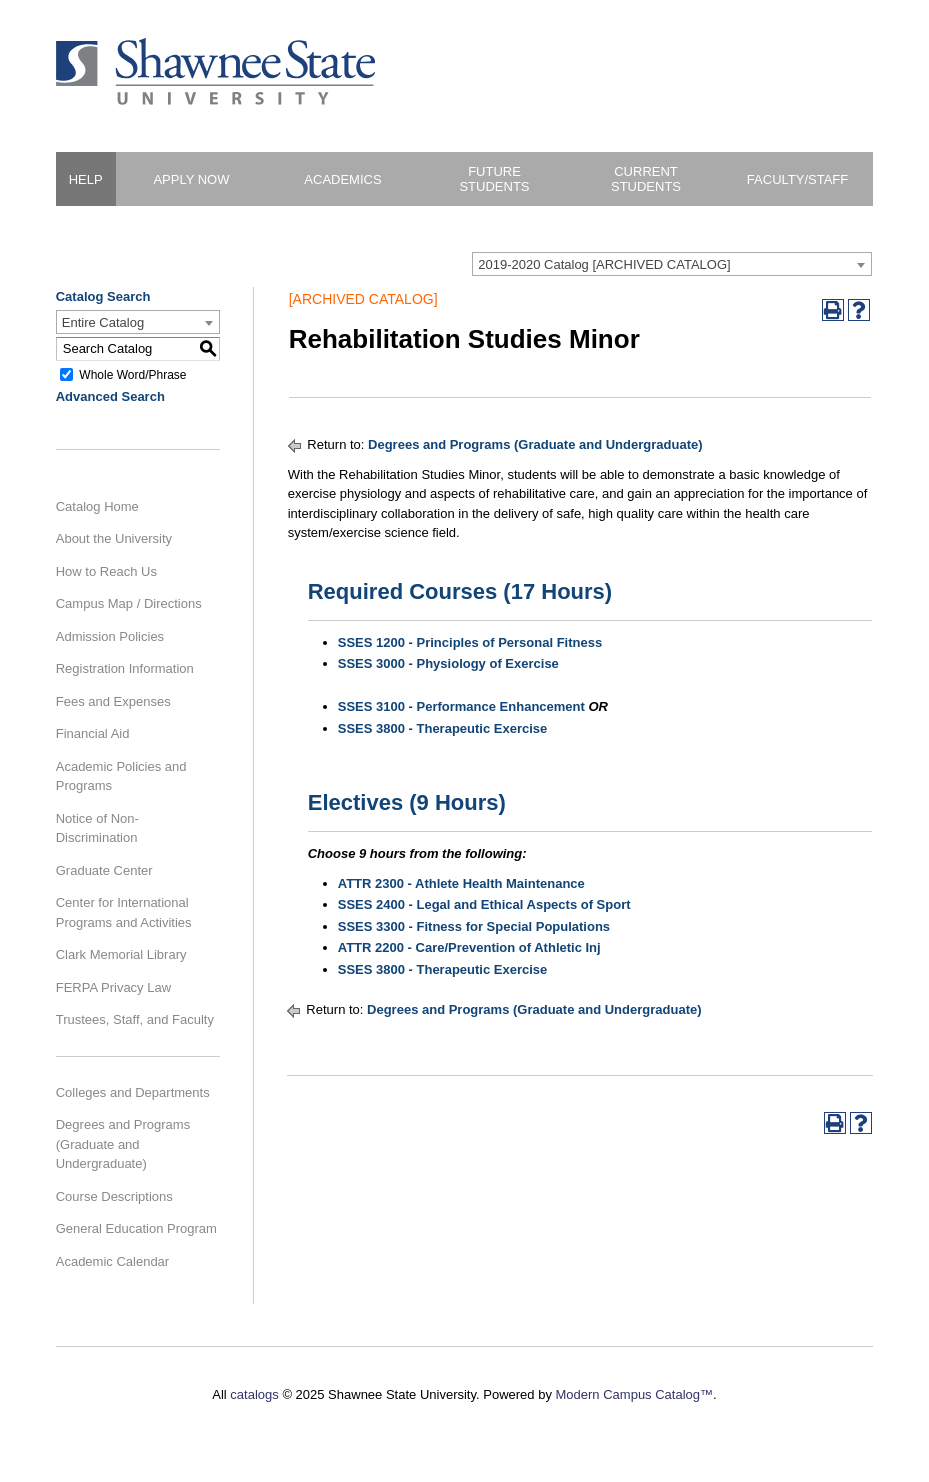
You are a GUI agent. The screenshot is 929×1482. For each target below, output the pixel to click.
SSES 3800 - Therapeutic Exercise (443, 728)
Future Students (494, 179)
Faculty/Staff (797, 179)
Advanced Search (110, 396)
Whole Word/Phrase (132, 374)
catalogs (254, 1394)
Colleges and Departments (133, 1092)
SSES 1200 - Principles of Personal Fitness (470, 642)
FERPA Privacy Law (113, 987)
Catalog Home (97, 506)
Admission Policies (110, 636)
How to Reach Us (106, 571)
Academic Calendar (112, 1261)
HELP (86, 179)
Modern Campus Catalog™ (635, 1394)
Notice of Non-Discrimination (97, 828)
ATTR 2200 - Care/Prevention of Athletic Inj (469, 947)
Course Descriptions (114, 1196)
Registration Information (125, 668)
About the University (114, 538)
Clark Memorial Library (121, 954)
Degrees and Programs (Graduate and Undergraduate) (123, 1144)
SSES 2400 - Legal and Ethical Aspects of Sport (484, 904)
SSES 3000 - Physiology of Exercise (448, 663)
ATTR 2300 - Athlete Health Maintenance (461, 883)
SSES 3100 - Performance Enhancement (461, 706)
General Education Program (136, 1228)
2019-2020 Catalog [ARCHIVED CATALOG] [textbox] (604, 264)
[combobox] (672, 264)
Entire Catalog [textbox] (103, 322)
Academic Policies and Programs (121, 776)
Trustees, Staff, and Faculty (135, 1019)
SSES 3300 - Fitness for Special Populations (474, 926)
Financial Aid (93, 733)
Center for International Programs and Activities (124, 912)
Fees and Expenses (113, 701)
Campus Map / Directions (129, 603)
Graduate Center (104, 870)
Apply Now (191, 179)
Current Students (646, 179)
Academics (342, 179)
